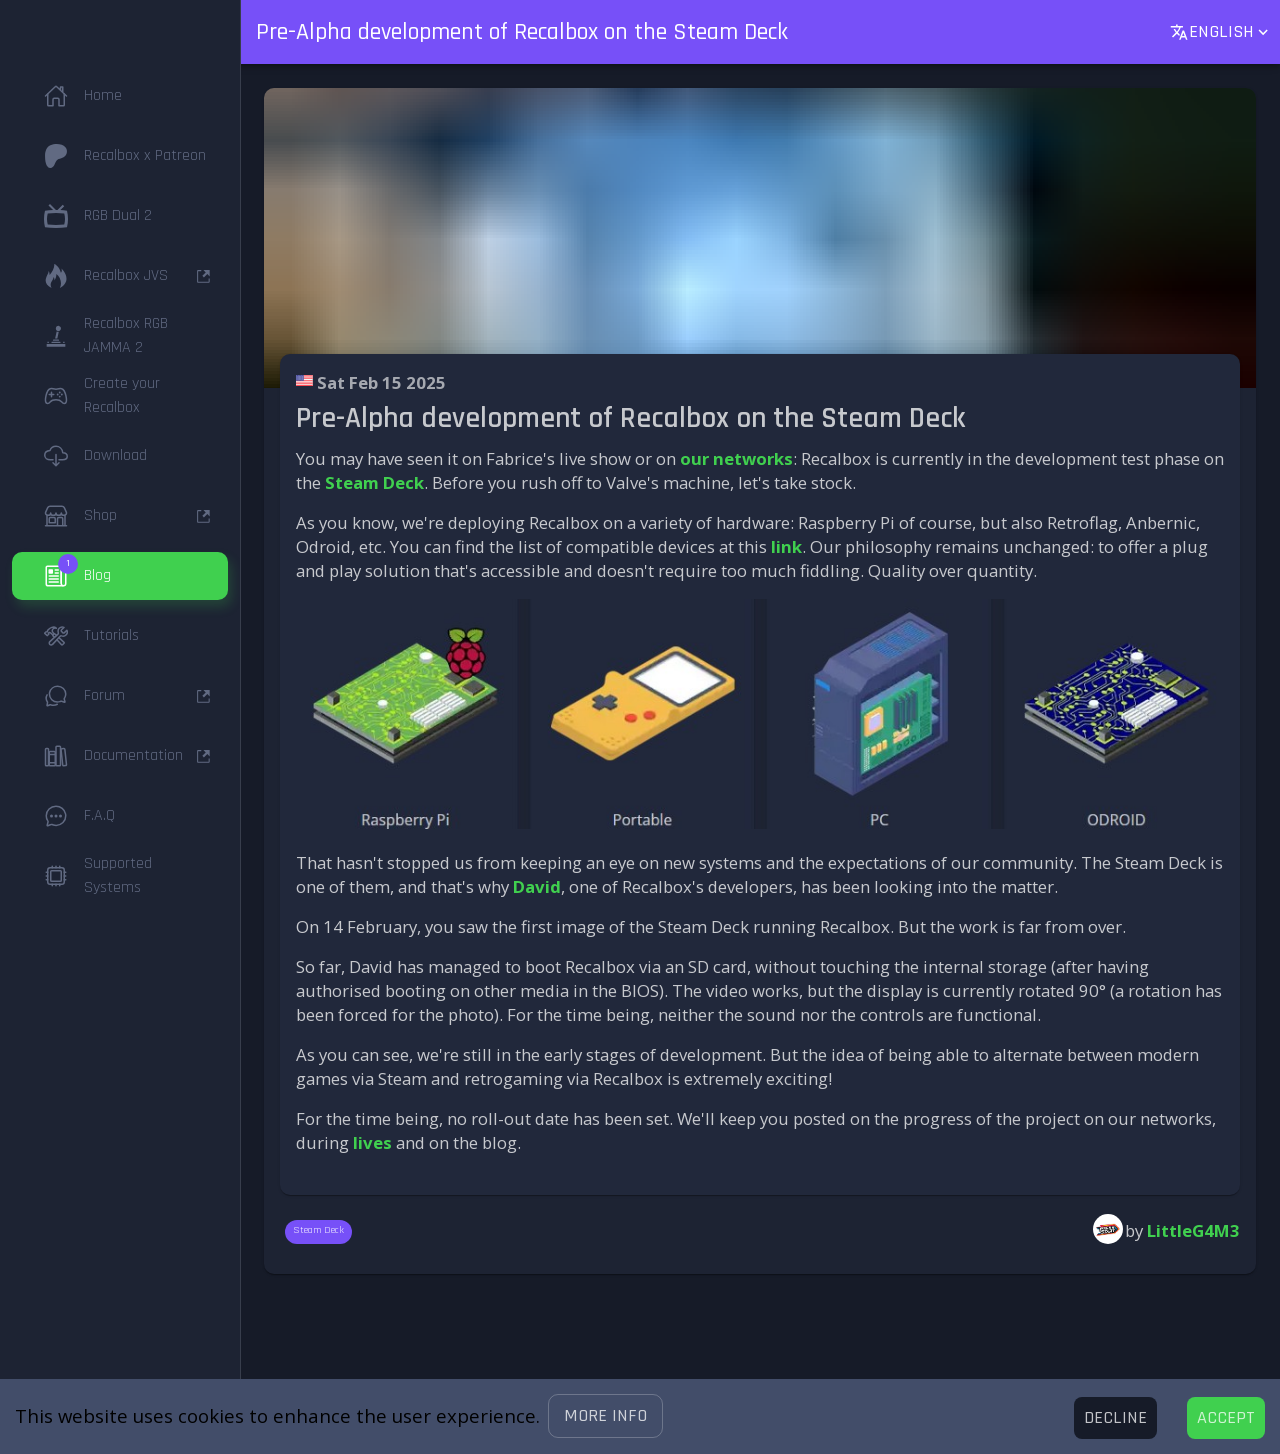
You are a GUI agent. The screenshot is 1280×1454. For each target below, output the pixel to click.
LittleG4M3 (1193, 1230)
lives (372, 1142)
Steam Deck (374, 482)
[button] (605, 1416)
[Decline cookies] (1115, 1418)
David (537, 886)
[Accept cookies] (1226, 1418)
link (786, 546)
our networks (736, 458)
